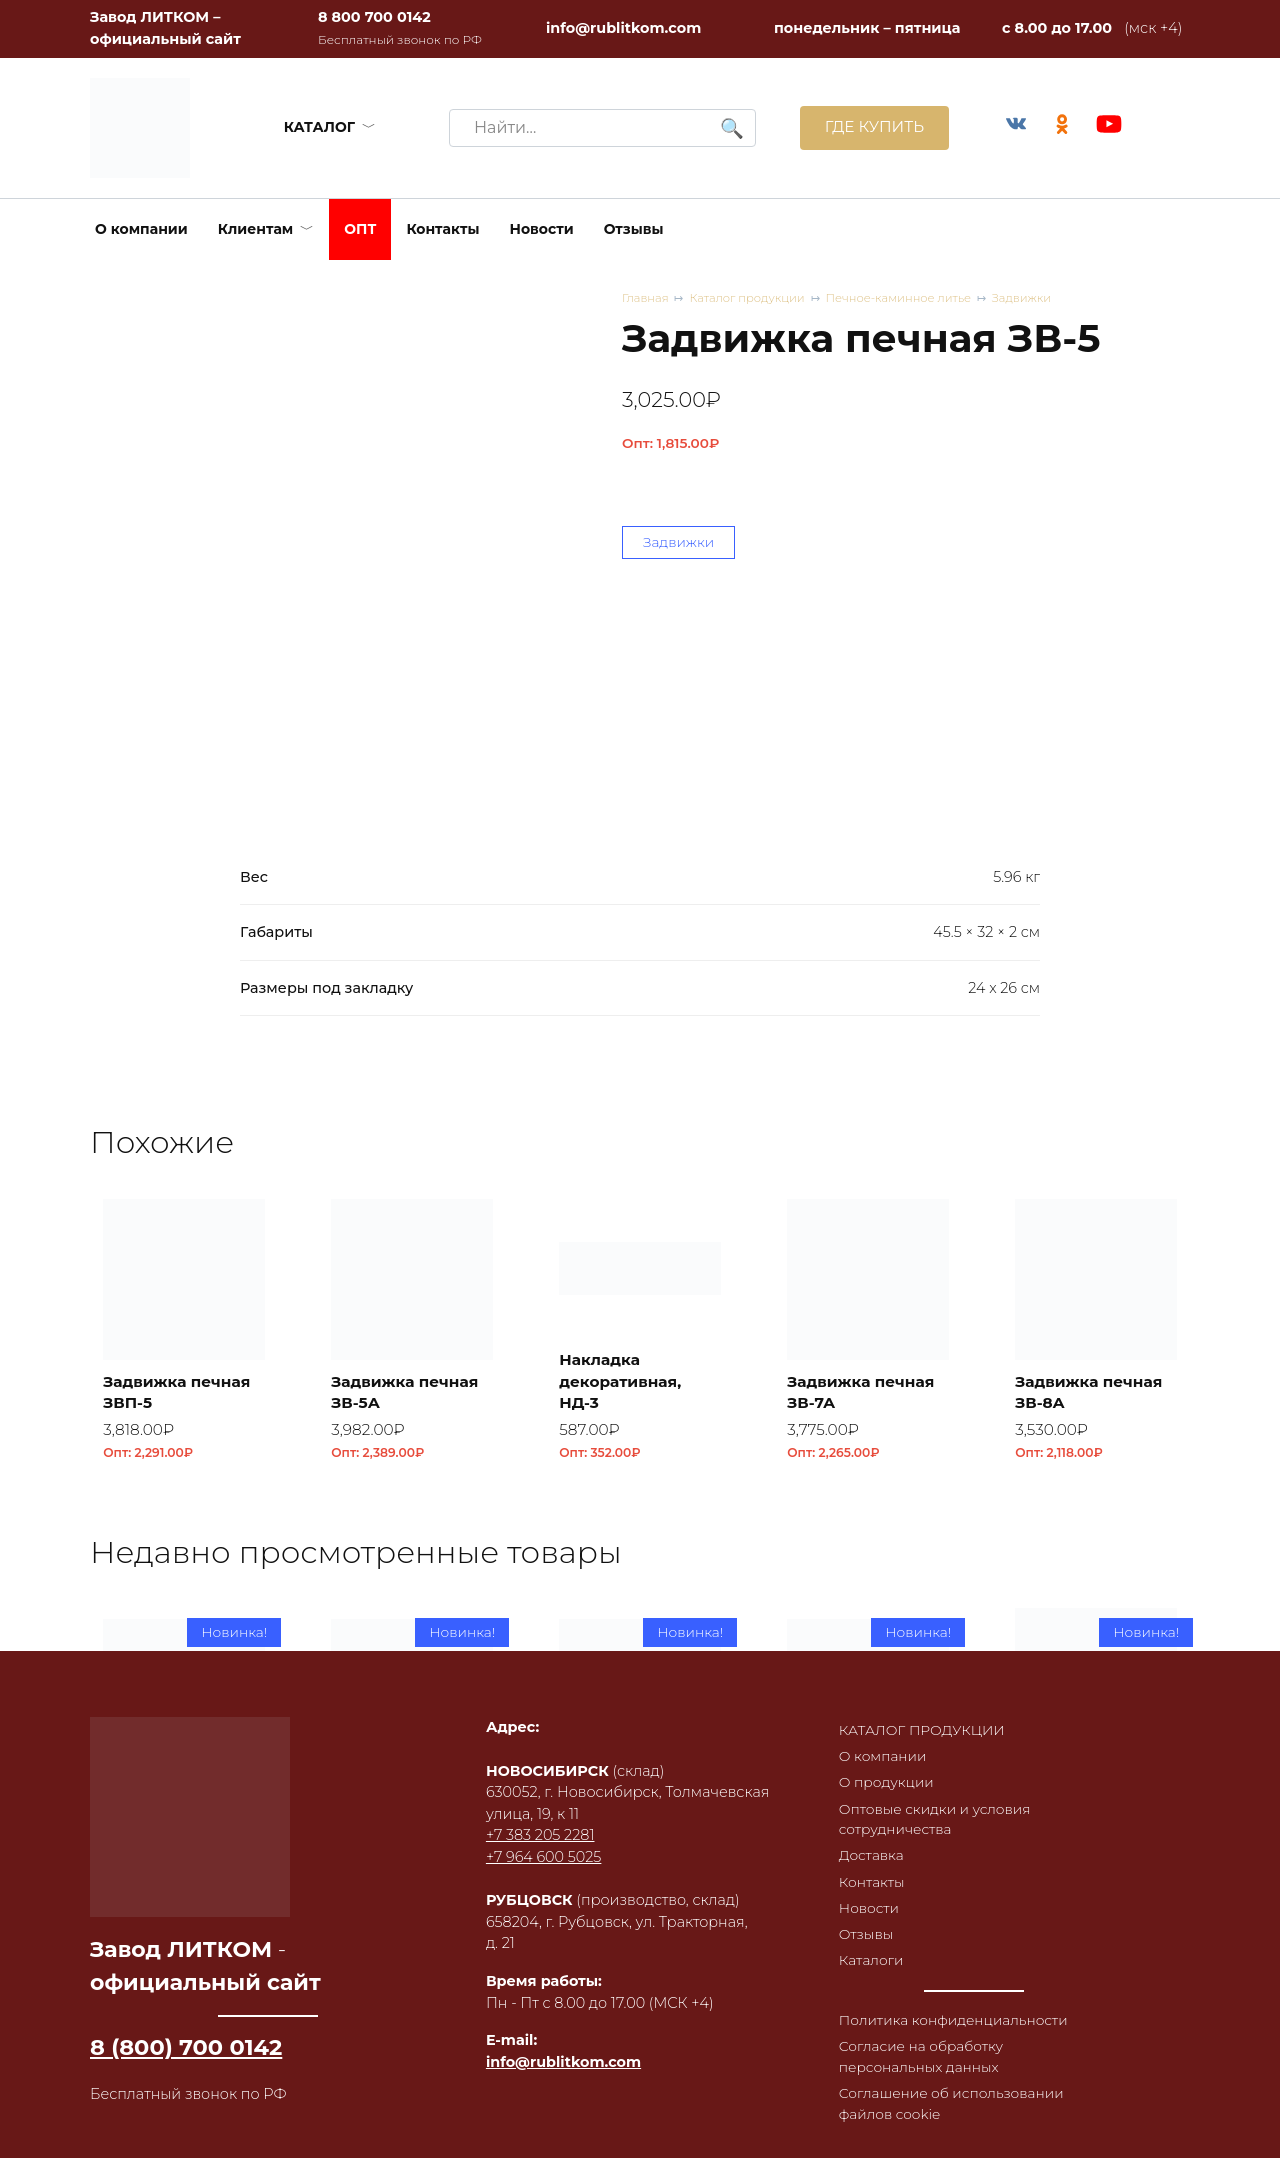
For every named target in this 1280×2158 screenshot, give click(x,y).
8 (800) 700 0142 (186, 2030)
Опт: (670, 444)
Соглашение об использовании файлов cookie (947, 2102)
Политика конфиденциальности (949, 2015)
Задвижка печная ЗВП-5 (182, 1390)
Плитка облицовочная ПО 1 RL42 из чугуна (639, 1839)
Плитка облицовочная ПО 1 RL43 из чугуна (411, 1839)
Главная (646, 298)
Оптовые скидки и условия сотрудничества (930, 1806)
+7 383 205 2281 (535, 1818)
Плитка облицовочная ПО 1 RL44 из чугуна (183, 1839)
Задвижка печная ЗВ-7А (866, 1390)
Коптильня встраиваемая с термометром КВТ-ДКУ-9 (1085, 1828)
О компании (141, 229)
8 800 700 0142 (374, 17)
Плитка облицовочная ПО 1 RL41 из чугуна (867, 1839)
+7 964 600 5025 (538, 1840)
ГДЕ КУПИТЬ (867, 127)
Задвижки (1042, 298)
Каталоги (864, 1954)
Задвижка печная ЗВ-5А (410, 1390)
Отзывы (634, 229)
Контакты (442, 229)
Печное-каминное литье (912, 298)
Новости (542, 229)
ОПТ (360, 229)
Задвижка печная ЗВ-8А (1094, 1390)
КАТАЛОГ (316, 127)
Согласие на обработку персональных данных (916, 2053)
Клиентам (256, 229)
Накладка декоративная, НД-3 (625, 1380)
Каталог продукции (753, 298)
